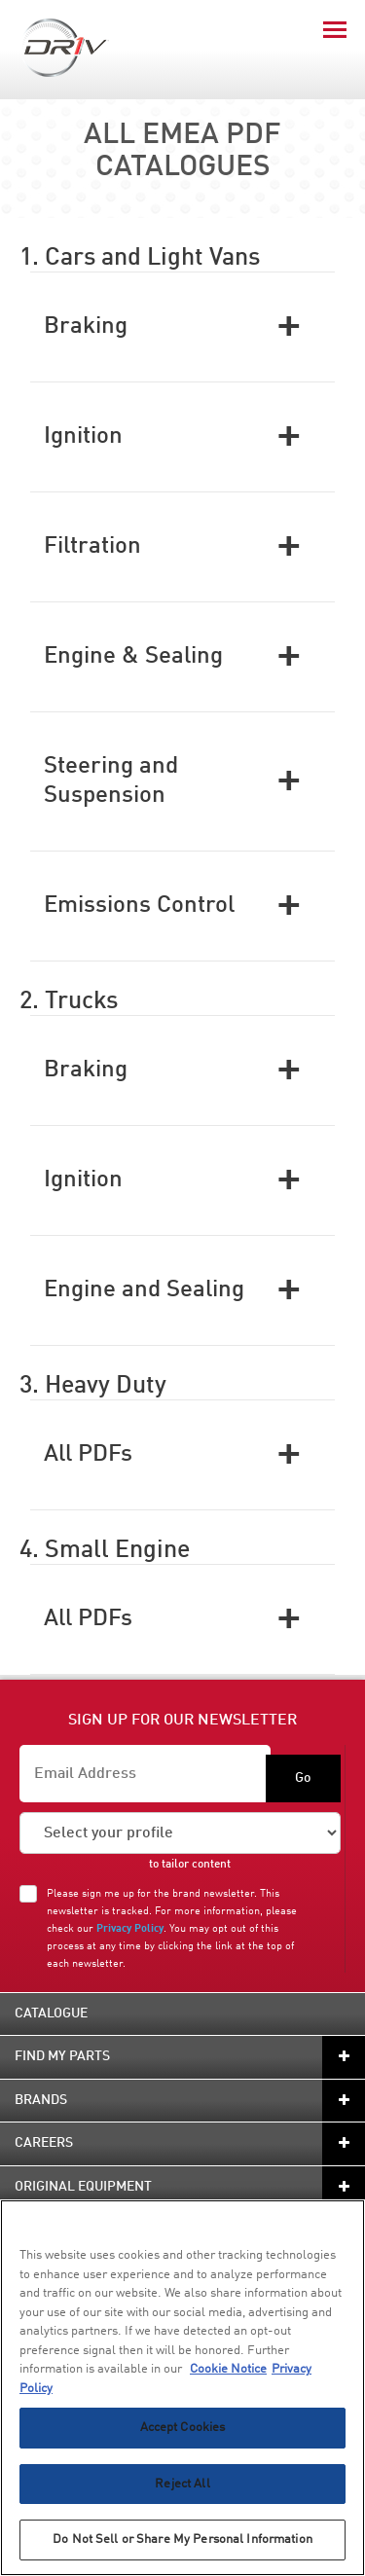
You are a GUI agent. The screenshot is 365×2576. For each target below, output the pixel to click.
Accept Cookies (183, 2427)
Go (303, 1778)
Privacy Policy (130, 1929)
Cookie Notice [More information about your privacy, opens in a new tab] (228, 2369)
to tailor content (190, 1864)
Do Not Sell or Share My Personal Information (182, 2539)
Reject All (182, 2484)
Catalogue (51, 2013)
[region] (182, 2387)
